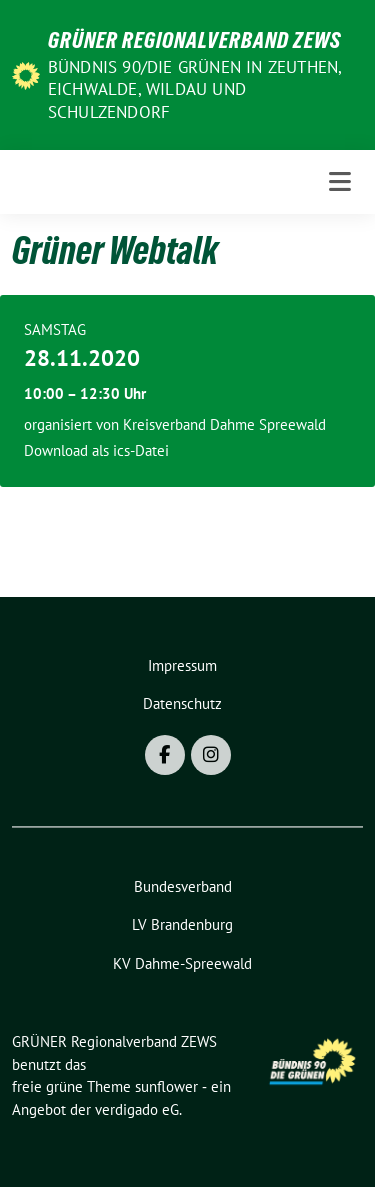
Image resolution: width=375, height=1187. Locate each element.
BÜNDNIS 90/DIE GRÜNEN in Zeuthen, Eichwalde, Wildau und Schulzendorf (195, 89)
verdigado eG (137, 1109)
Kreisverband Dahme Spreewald (224, 424)
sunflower (166, 1086)
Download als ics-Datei (96, 450)
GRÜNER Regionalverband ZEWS (194, 40)
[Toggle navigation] (340, 182)
